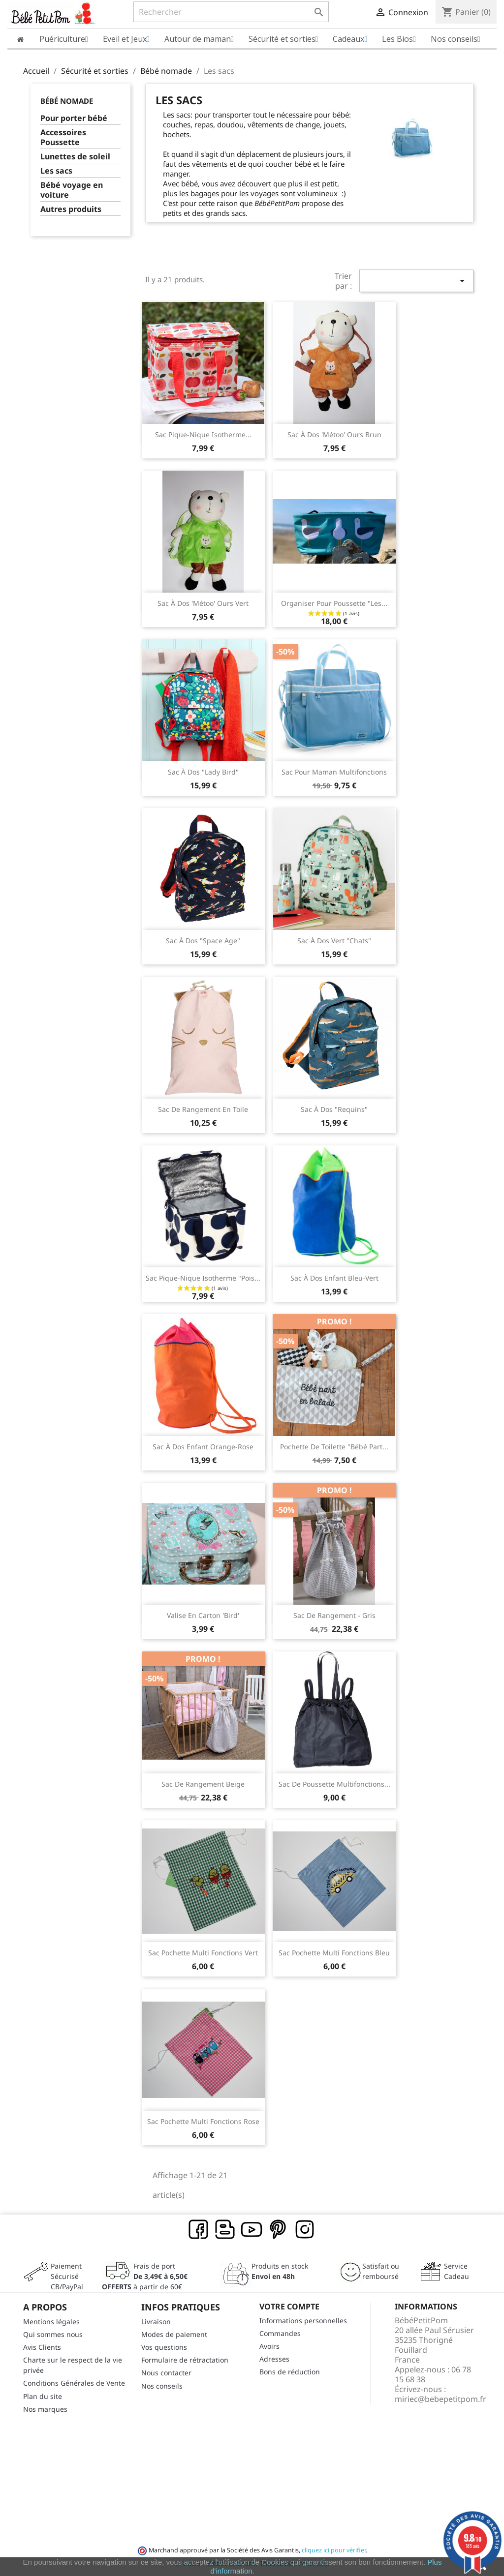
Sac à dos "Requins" (334, 1109)
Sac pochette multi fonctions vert (203, 1952)
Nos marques (45, 2409)
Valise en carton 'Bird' (203, 1615)
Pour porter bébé (73, 118)
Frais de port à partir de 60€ (145, 2276)
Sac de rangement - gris (334, 1615)
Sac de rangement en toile (203, 1109)
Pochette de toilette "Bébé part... (334, 1446)
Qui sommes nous (53, 2334)
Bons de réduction (289, 2371)
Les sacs (56, 171)
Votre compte (289, 2306)
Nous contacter (166, 2372)
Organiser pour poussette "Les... (334, 603)
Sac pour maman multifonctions (334, 772)
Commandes (280, 2333)
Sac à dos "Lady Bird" (203, 772)
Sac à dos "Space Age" (203, 940)
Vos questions (164, 2347)
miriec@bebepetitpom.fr (440, 2399)
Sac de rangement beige (203, 1784)
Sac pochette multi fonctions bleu (334, 1952)
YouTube (252, 2229)
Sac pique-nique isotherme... (203, 434)
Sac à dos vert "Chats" (334, 940)
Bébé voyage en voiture (71, 190)
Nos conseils (162, 2386)
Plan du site (42, 2396)
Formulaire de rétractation (184, 2360)
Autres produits (70, 209)
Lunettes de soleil (75, 156)
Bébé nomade (66, 101)
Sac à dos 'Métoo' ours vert (203, 603)
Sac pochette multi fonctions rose (203, 2121)
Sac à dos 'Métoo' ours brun (334, 434)
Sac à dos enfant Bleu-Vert (334, 1278)
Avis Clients (42, 2347)
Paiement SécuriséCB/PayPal (67, 2276)
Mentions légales (51, 2321)
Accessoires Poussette (63, 137)
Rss (225, 2229)
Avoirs (269, 2346)
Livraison (156, 2321)
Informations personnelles (303, 2320)
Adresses (274, 2359)
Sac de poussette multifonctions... (334, 1784)
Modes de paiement (174, 2334)
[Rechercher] (231, 11)
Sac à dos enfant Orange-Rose (203, 1446)
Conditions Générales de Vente (74, 2383)
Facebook (199, 2229)
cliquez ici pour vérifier (334, 2550)
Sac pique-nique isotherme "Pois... (203, 1278)
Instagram (305, 2229)
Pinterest (278, 2229)
